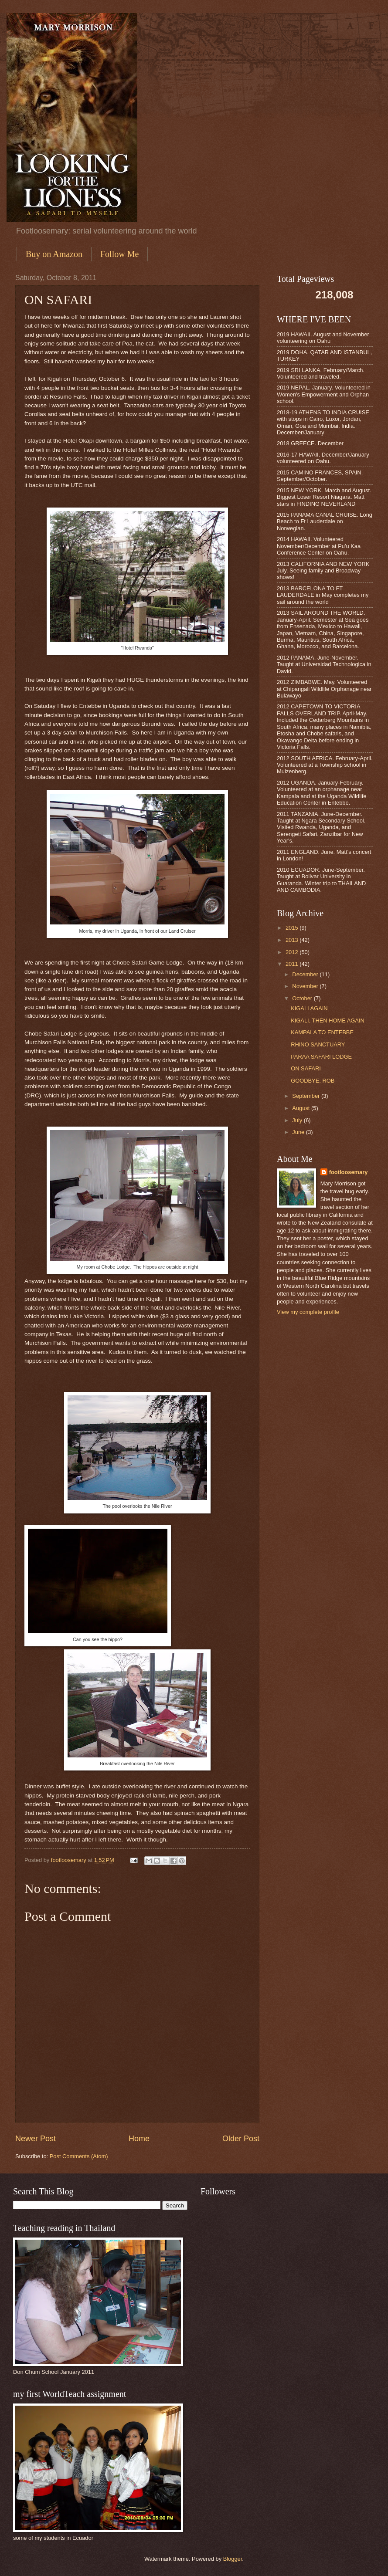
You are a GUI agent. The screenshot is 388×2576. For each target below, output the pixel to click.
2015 (293, 927)
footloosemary (348, 1172)
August (301, 1108)
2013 (293, 940)
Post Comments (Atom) (79, 2156)
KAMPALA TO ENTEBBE (322, 1032)
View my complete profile (308, 1312)
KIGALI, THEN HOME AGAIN (327, 1020)
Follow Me (119, 254)
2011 (293, 964)
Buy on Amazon (54, 254)
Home (139, 2138)
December (306, 974)
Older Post (240, 2138)
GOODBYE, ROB (312, 1080)
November (306, 986)
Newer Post (35, 2138)
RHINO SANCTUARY (318, 1044)
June (299, 1132)
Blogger (232, 2559)
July (297, 1120)
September (306, 1096)
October (302, 998)
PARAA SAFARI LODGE (321, 1056)
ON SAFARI (306, 1068)
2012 (293, 952)
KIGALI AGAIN (309, 1008)
